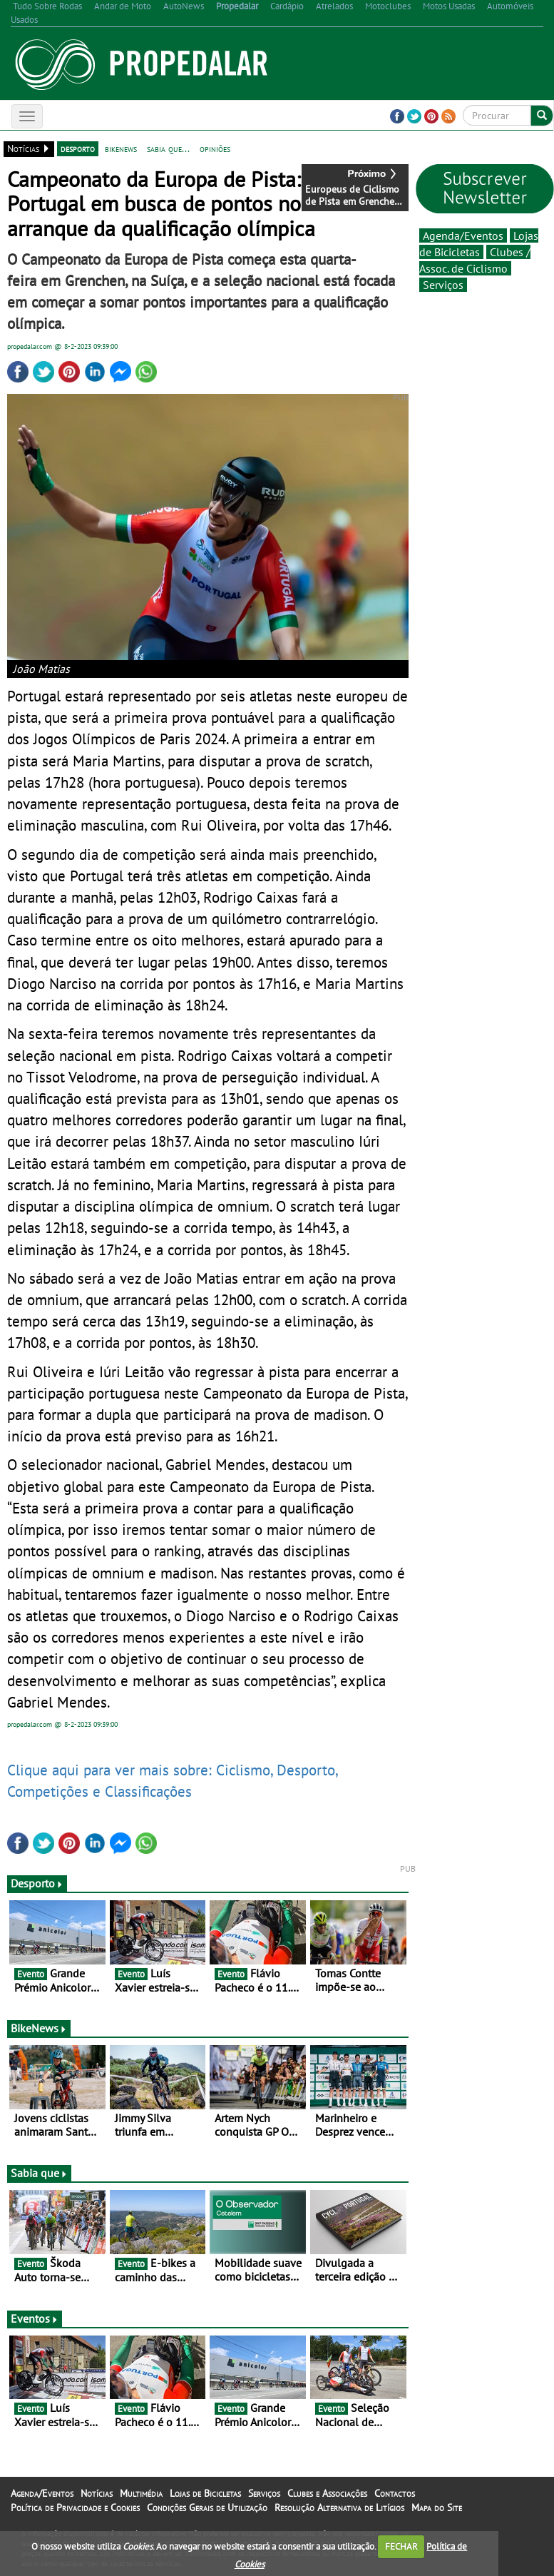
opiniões (215, 148)
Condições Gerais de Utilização (207, 2507)
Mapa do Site (436, 2507)
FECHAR (401, 2546)
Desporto (37, 1883)
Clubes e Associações (327, 2493)
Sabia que (39, 2173)
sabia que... (168, 148)
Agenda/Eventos (463, 235)
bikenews (121, 148)
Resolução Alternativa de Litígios (339, 2507)
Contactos (394, 2493)
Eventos (34, 2318)
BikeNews (39, 2028)
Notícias (97, 2493)
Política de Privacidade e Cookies (75, 2507)
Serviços (443, 285)
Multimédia (141, 2493)
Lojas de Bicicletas (205, 2493)
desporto (78, 148)
